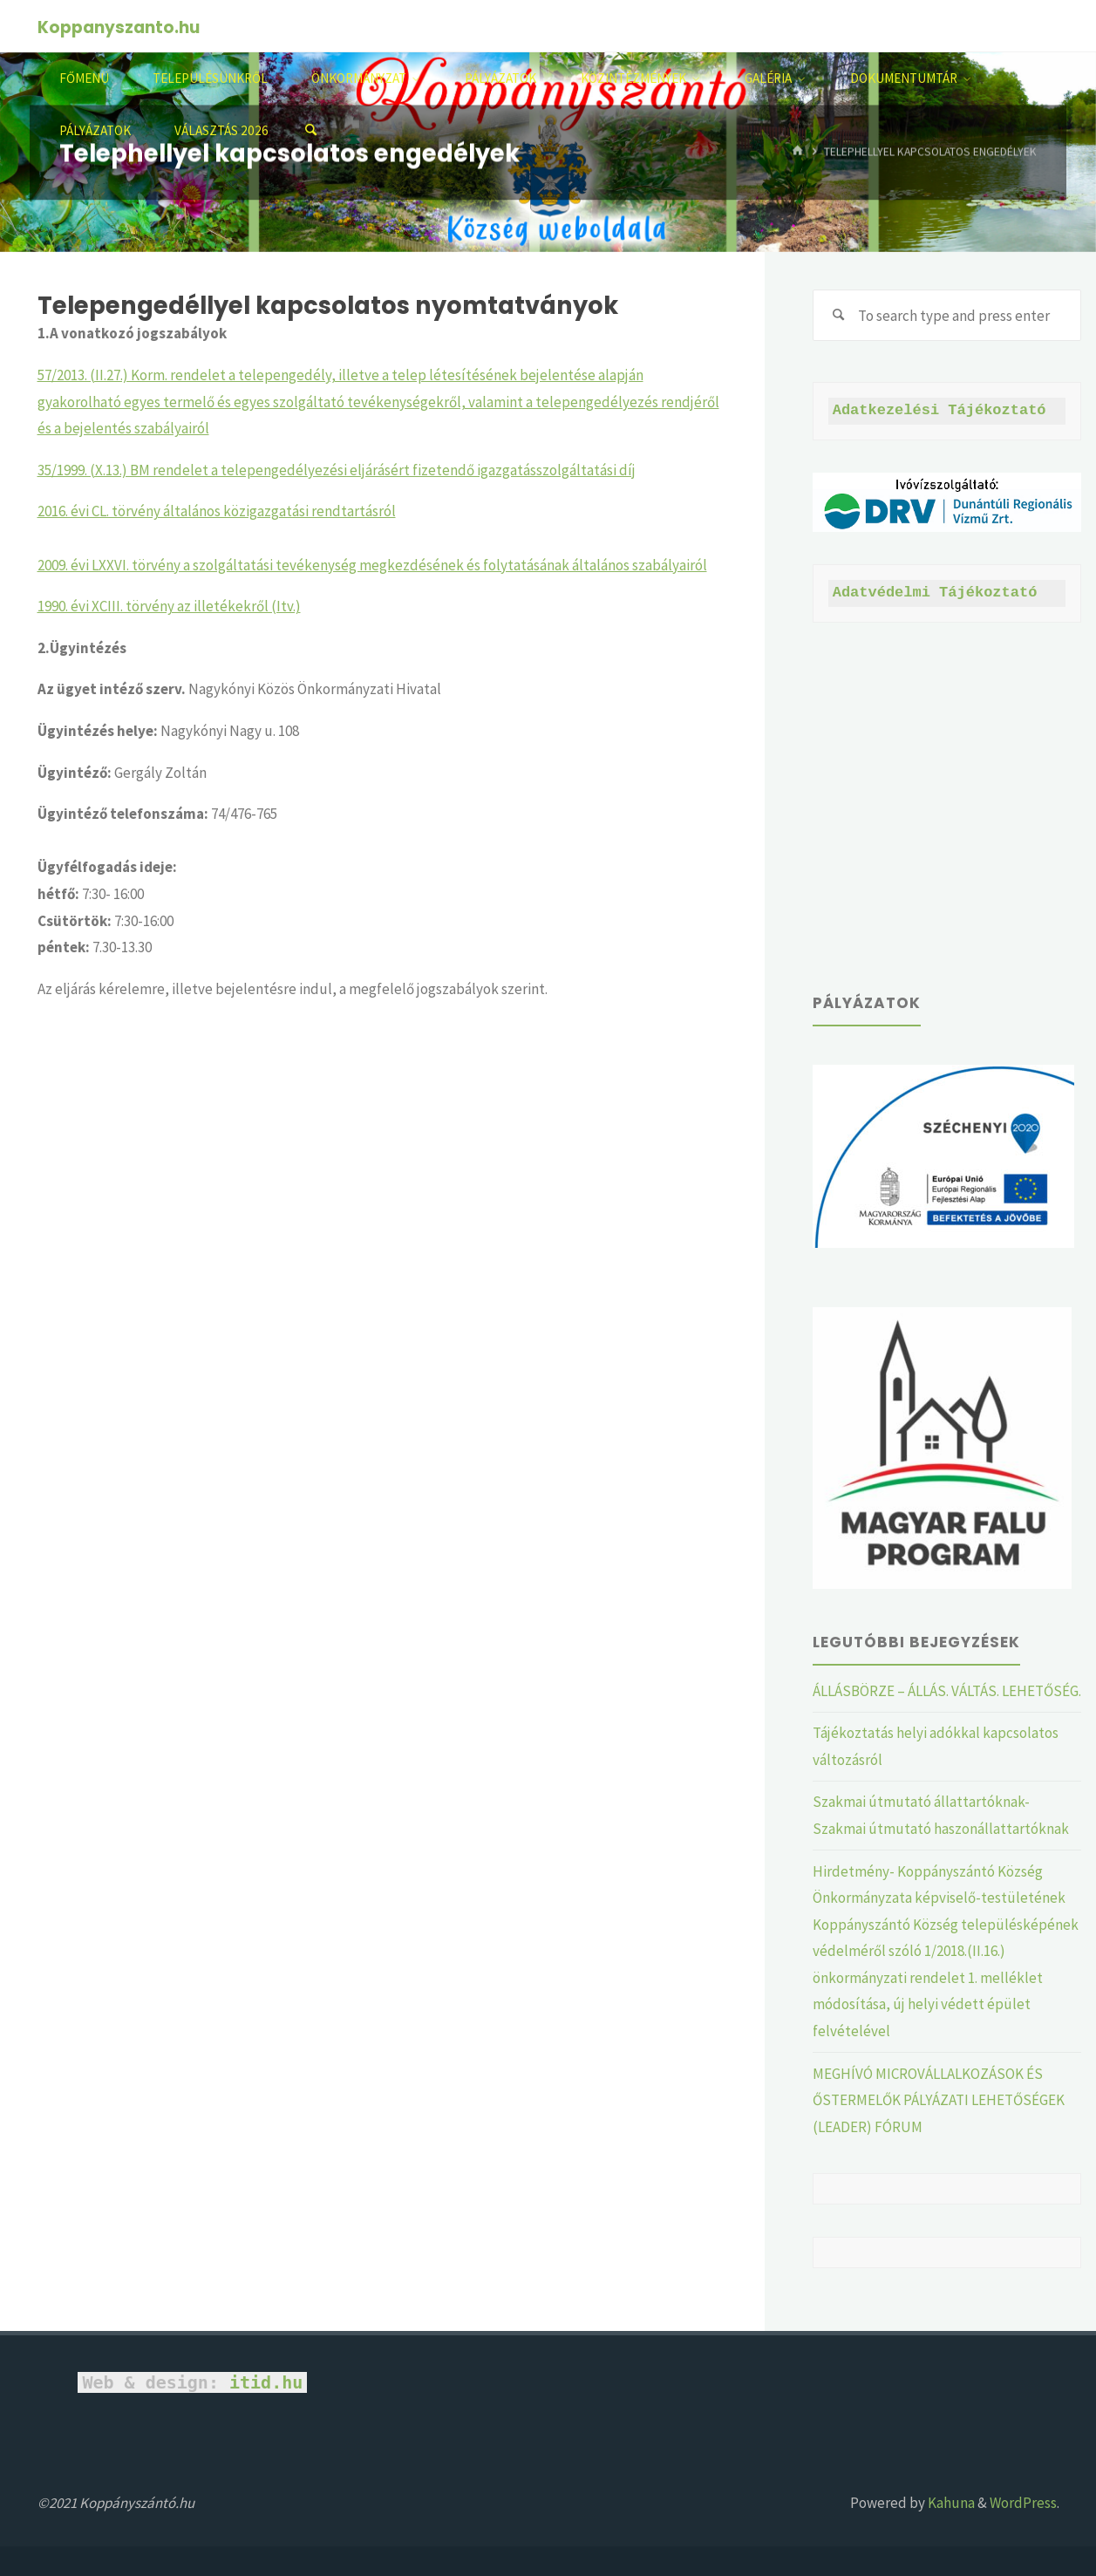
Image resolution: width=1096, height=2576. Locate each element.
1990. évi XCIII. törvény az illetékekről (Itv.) (169, 606)
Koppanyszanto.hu (118, 27)
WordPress (1023, 2502)
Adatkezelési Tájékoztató (939, 410)
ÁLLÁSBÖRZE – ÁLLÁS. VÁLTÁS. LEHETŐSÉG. (947, 1690)
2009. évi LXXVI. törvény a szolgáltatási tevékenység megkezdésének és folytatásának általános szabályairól (372, 565)
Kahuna (950, 2502)
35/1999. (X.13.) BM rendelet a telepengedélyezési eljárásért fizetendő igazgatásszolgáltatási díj (336, 470)
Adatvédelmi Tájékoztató (935, 592)
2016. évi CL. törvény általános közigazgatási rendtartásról (216, 511)
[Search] (311, 131)
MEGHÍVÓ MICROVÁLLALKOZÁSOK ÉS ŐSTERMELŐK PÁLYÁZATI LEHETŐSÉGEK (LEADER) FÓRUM (939, 2100)
